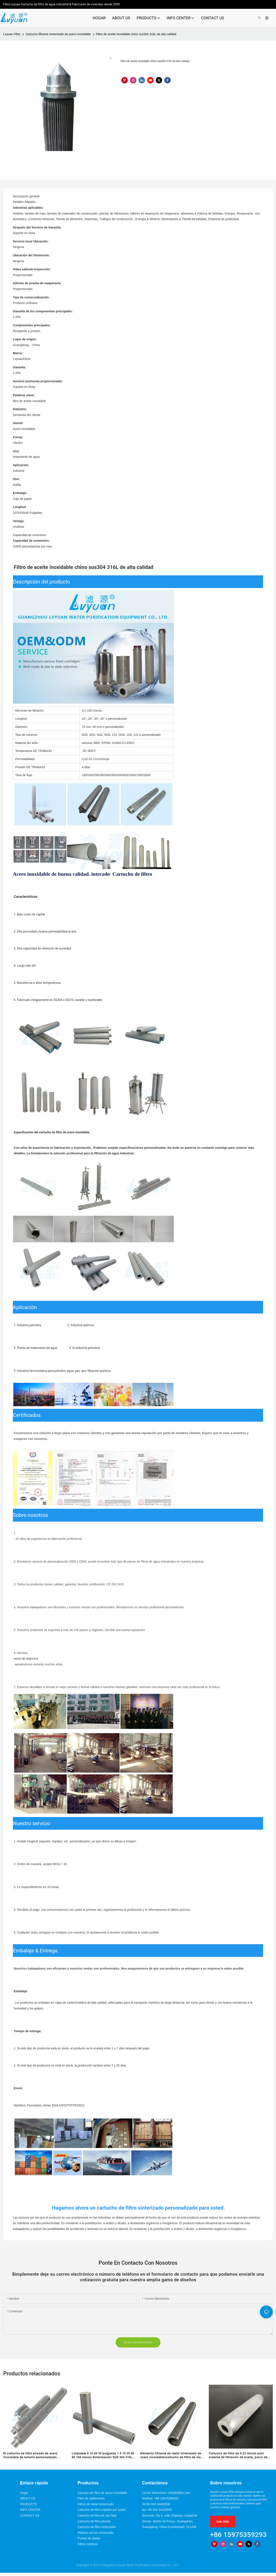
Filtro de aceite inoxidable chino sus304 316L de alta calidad (136, 34)
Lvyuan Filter (11, 34)
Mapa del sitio (190, 2565)
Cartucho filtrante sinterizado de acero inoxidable (58, 34)
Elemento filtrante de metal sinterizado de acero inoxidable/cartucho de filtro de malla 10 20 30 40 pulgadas (172, 2455)
